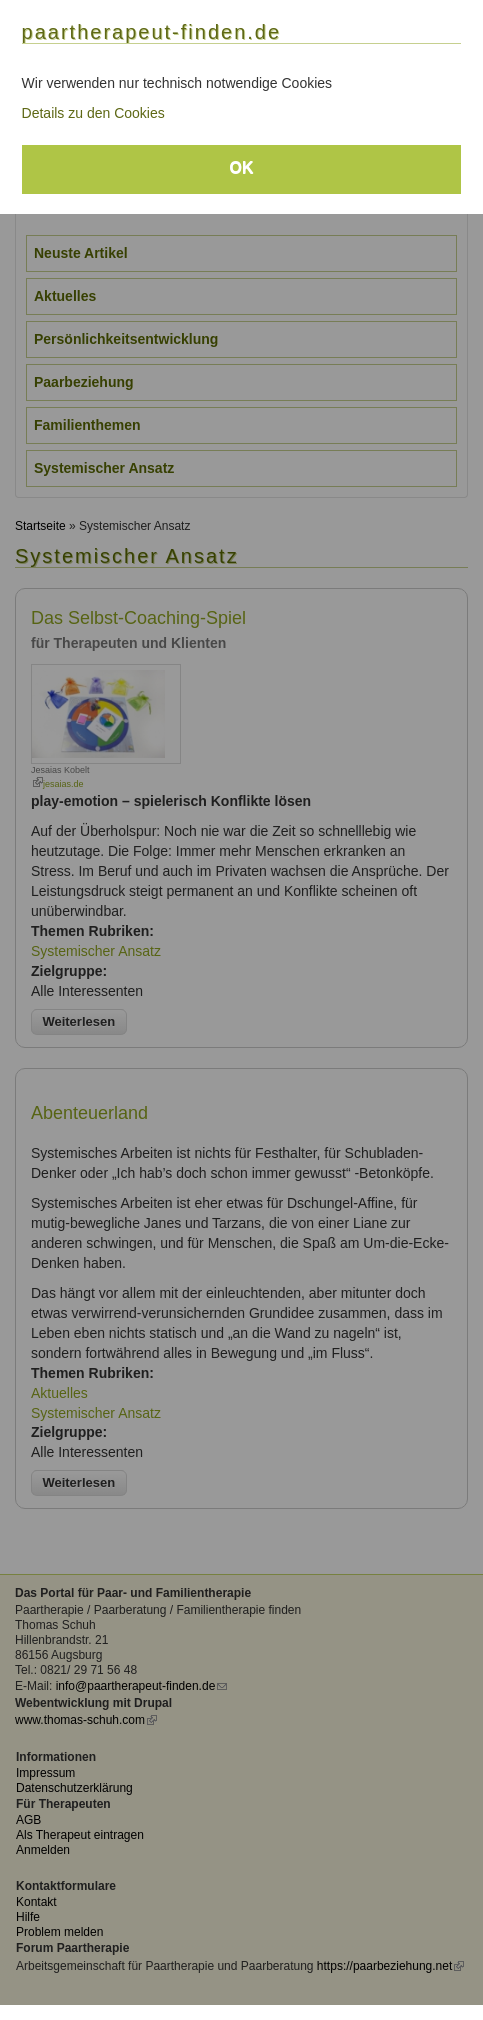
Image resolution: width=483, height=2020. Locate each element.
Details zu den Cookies (93, 113)
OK (242, 167)
